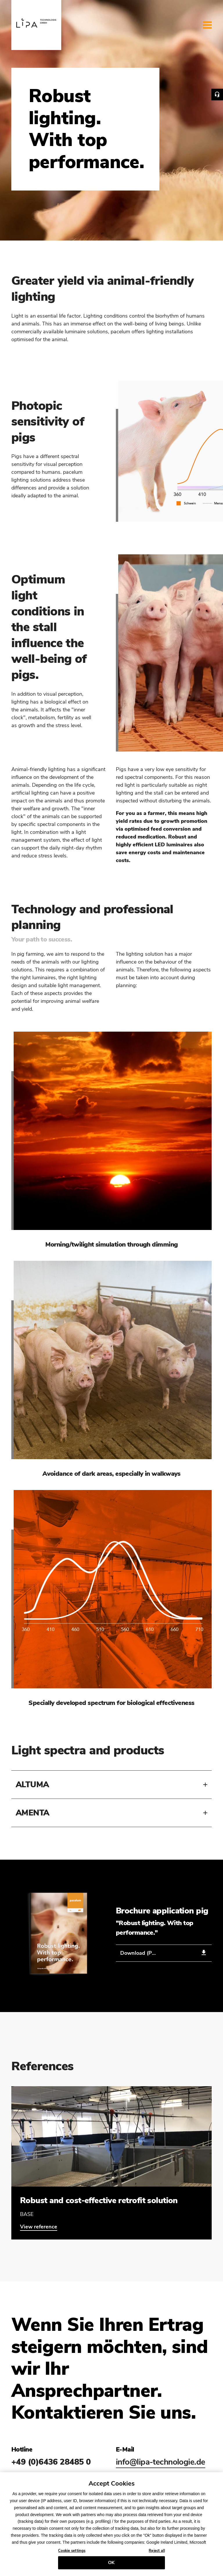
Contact (217, 94)
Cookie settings (71, 2553)
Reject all (157, 2553)
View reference (38, 2226)
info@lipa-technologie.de (160, 2462)
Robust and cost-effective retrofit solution (99, 2200)
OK (111, 2565)
